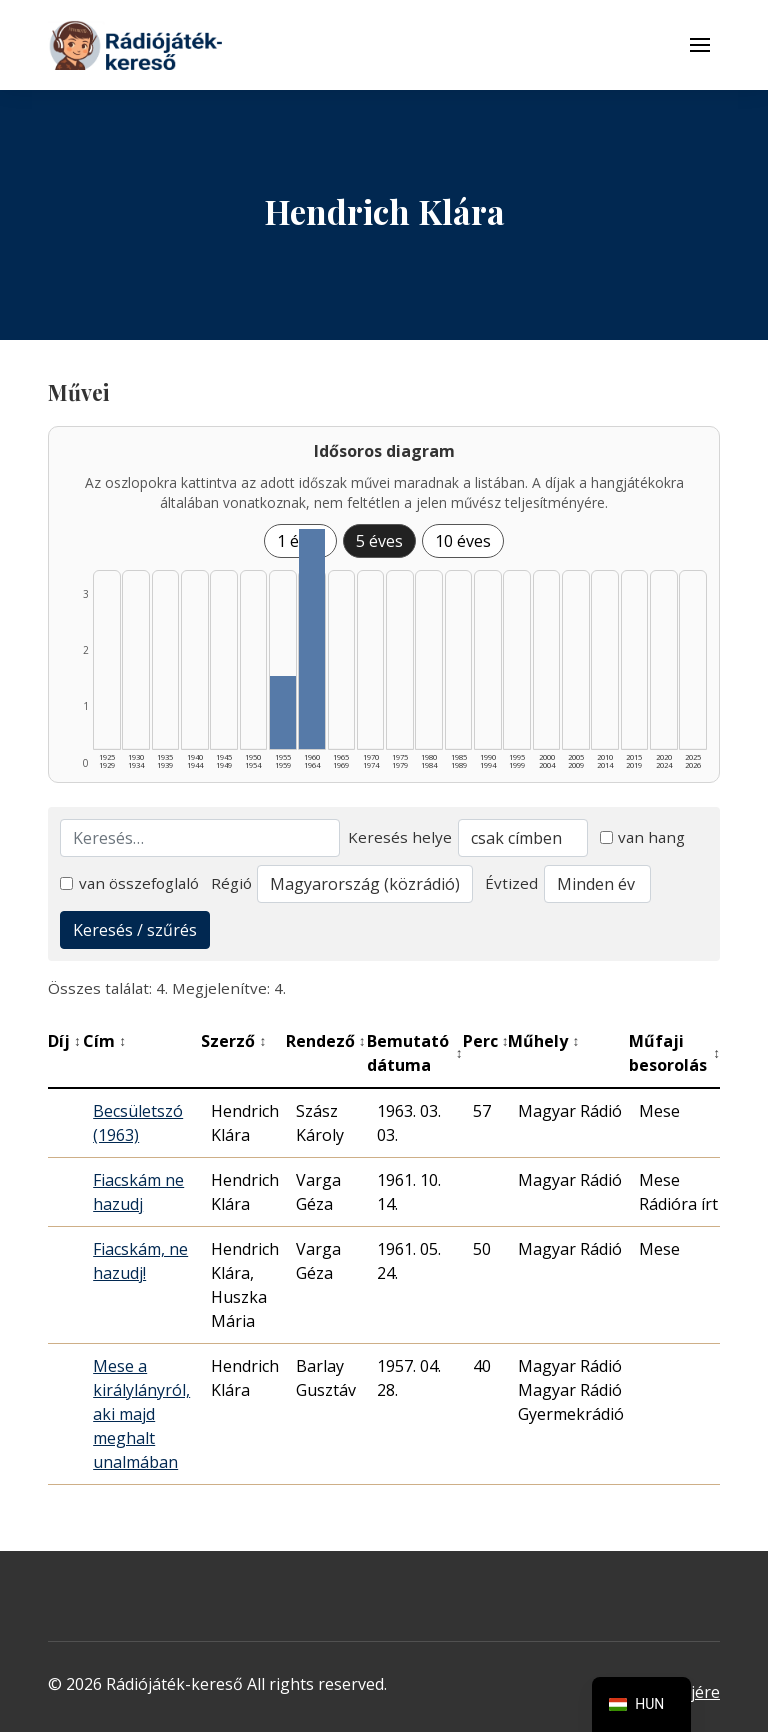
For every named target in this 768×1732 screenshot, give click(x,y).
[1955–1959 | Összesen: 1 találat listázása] (283, 712)
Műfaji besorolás (674, 1053)
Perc (486, 1041)
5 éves (379, 541)
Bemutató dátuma (415, 1053)
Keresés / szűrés (135, 930)
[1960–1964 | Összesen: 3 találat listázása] (312, 639)
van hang (643, 837)
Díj (64, 1041)
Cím (104, 1041)
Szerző (233, 1041)
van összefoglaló (129, 883)
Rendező (326, 1041)
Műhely (543, 1041)
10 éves (463, 541)
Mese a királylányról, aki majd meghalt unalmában (141, 1414)
